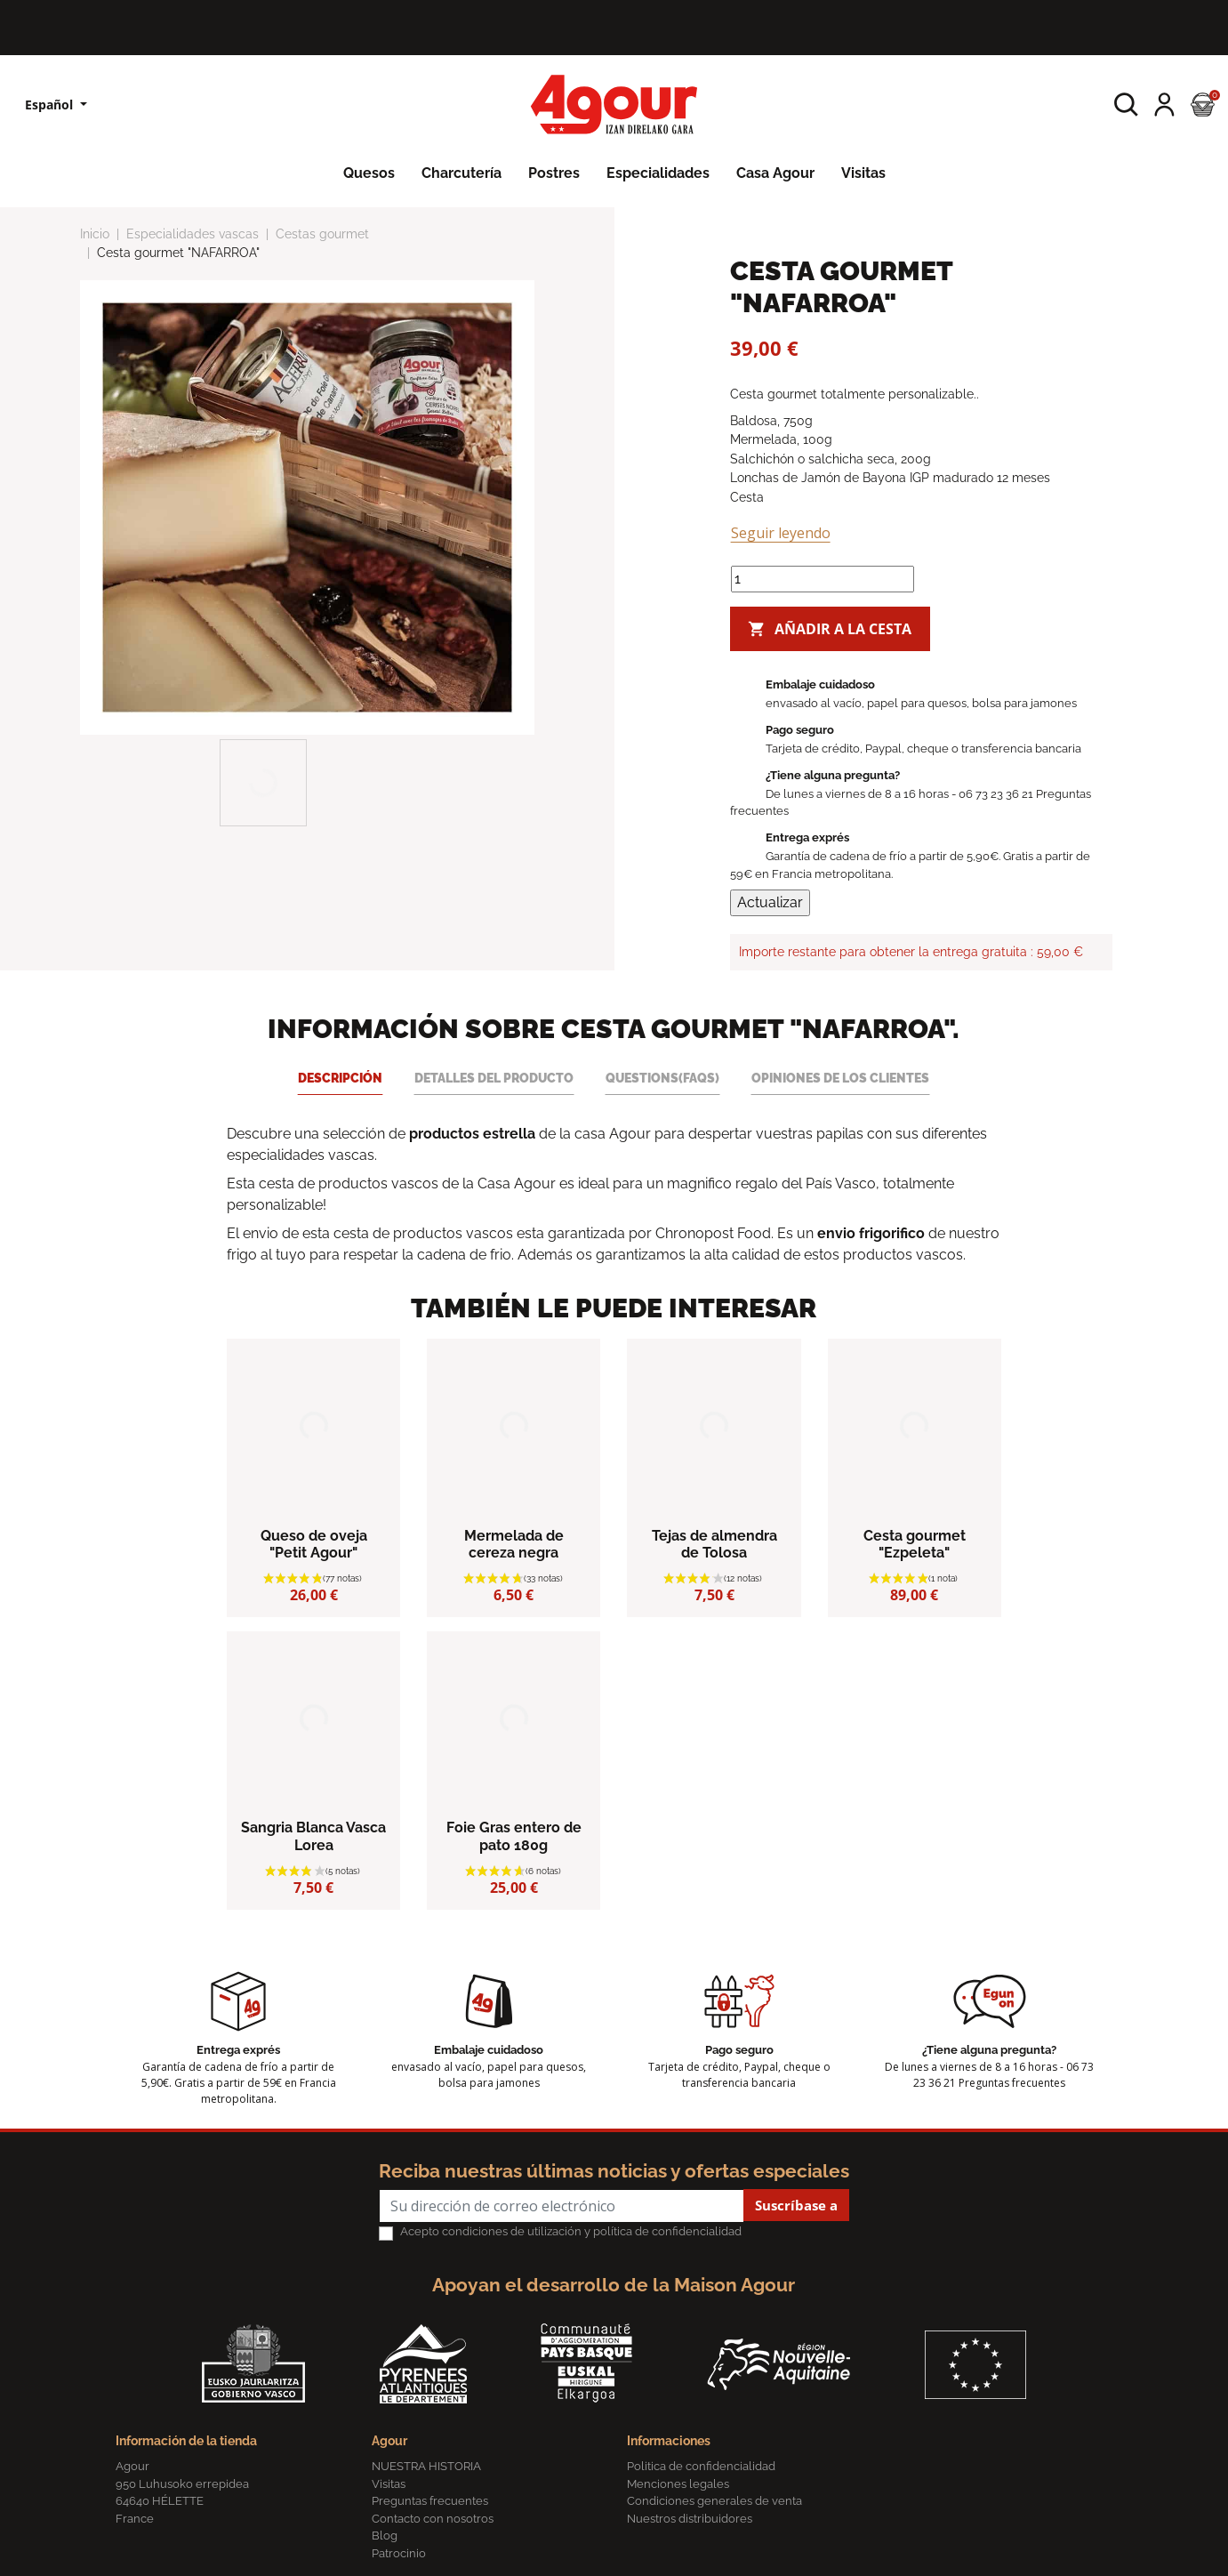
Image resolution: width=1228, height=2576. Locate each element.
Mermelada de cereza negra (514, 1544)
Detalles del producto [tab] (494, 1077)
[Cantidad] (822, 579)
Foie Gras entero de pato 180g (514, 1836)
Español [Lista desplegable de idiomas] (50, 104)
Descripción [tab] (340, 1077)
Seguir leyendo (781, 533)
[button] (1126, 105)
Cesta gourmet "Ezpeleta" (914, 1544)
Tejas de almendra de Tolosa (714, 1544)
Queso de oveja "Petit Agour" (314, 1544)
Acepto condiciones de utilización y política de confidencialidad (571, 2231)
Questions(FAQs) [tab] (662, 1077)
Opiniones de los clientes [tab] (840, 1077)
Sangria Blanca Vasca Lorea (313, 1836)
